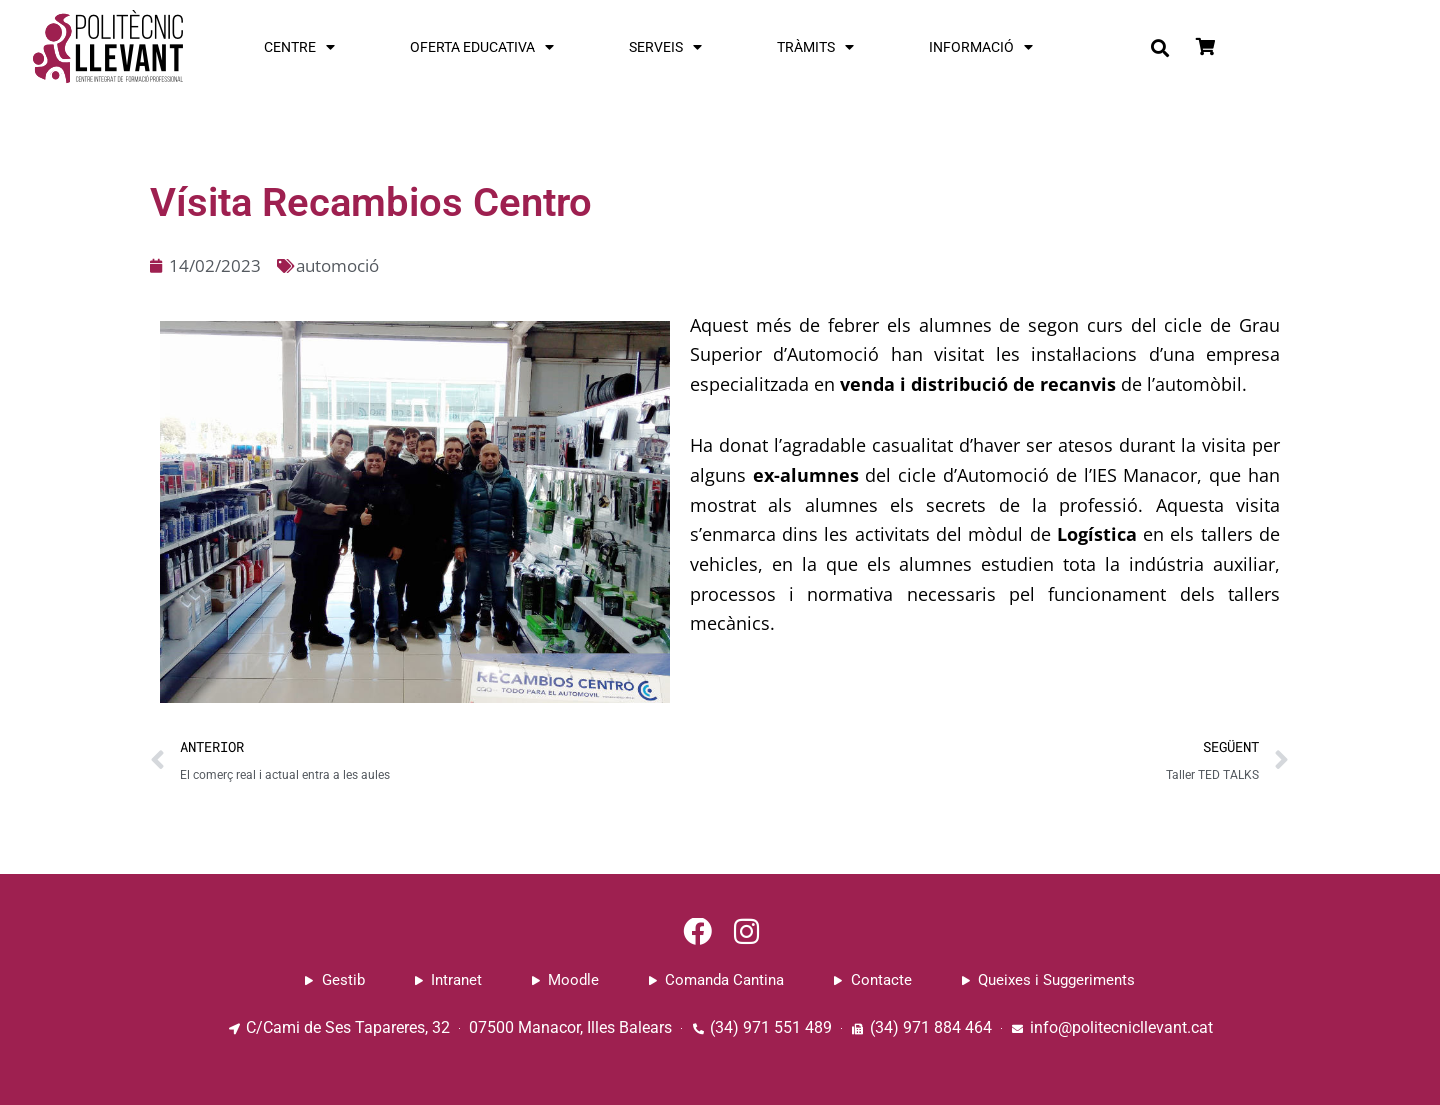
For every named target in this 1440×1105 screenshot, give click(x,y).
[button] (1159, 47)
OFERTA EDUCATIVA (482, 47)
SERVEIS (665, 47)
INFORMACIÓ (981, 47)
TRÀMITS (815, 47)
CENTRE (299, 47)
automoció (343, 265)
